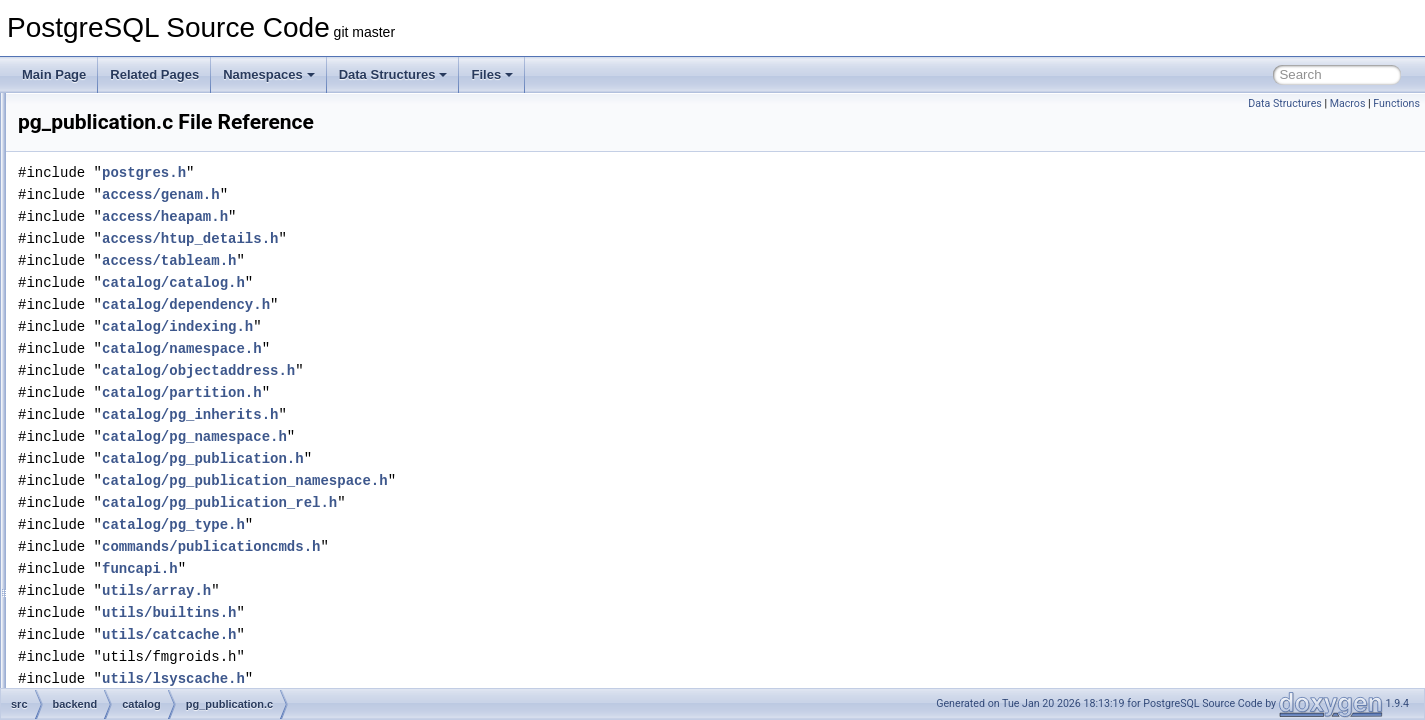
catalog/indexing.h (427, 326)
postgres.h (394, 172)
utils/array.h (406, 590)
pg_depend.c (148, 224)
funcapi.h (390, 568)
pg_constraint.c (154, 158)
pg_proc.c (140, 378)
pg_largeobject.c (158, 290)
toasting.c (139, 554)
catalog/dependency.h (436, 304)
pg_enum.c (143, 246)
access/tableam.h (419, 260)
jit (102, 642)
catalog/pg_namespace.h (444, 436)
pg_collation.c (150, 136)
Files (492, 74)
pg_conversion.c (157, 180)
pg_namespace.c (159, 312)
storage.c (138, 532)
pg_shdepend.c (155, 444)
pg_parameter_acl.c (167, 356)
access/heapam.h (415, 216)
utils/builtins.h (419, 612)
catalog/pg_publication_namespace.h (495, 480)
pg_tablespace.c (157, 488)
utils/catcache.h (419, 634)
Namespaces (269, 74)
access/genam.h (411, 194)
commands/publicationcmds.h (461, 546)
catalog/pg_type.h (423, 524)
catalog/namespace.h (432, 348)
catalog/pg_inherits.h (440, 414)
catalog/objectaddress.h (448, 370)
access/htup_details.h (440, 238)
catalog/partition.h (432, 392)
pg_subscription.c (160, 466)
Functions (1396, 103)
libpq (110, 686)
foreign (116, 620)
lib (104, 664)
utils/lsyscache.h (423, 678)
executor (121, 598)
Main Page (54, 74)
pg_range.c (144, 422)
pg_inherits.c (148, 268)
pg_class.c (142, 114)
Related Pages (154, 74)
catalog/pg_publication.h (453, 458)
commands (127, 576)
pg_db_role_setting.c (169, 202)
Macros (1348, 103)
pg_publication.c (157, 400)
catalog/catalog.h (423, 282)
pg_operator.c (150, 334)
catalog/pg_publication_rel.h (469, 502)
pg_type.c (140, 510)
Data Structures (393, 74)
